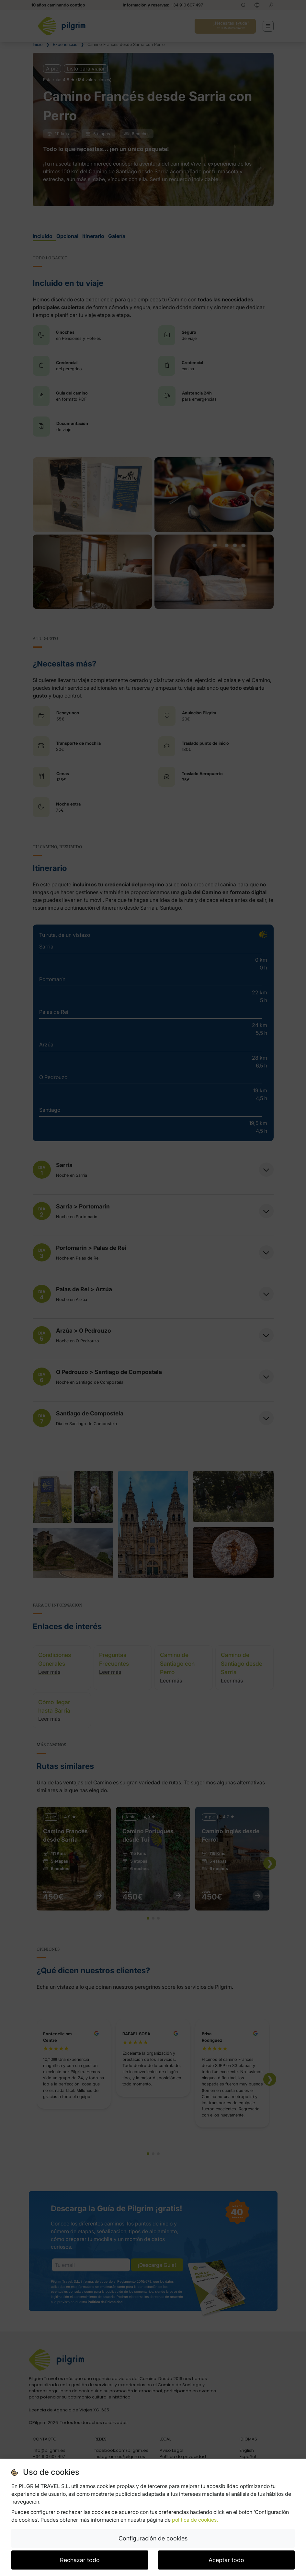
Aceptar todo (226, 2560)
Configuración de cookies (153, 2538)
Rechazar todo (80, 2560)
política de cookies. (195, 2519)
